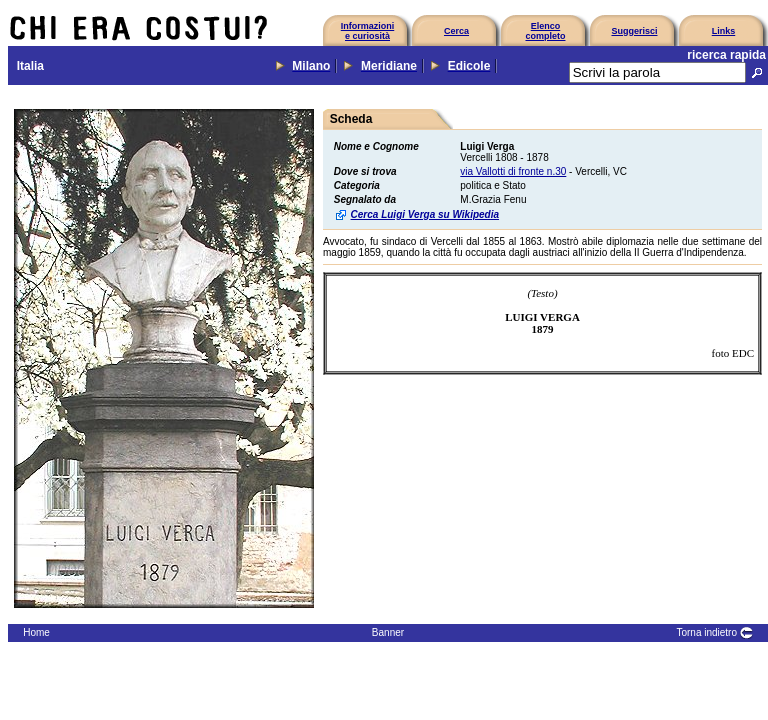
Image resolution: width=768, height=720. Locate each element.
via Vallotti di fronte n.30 (513, 171)
